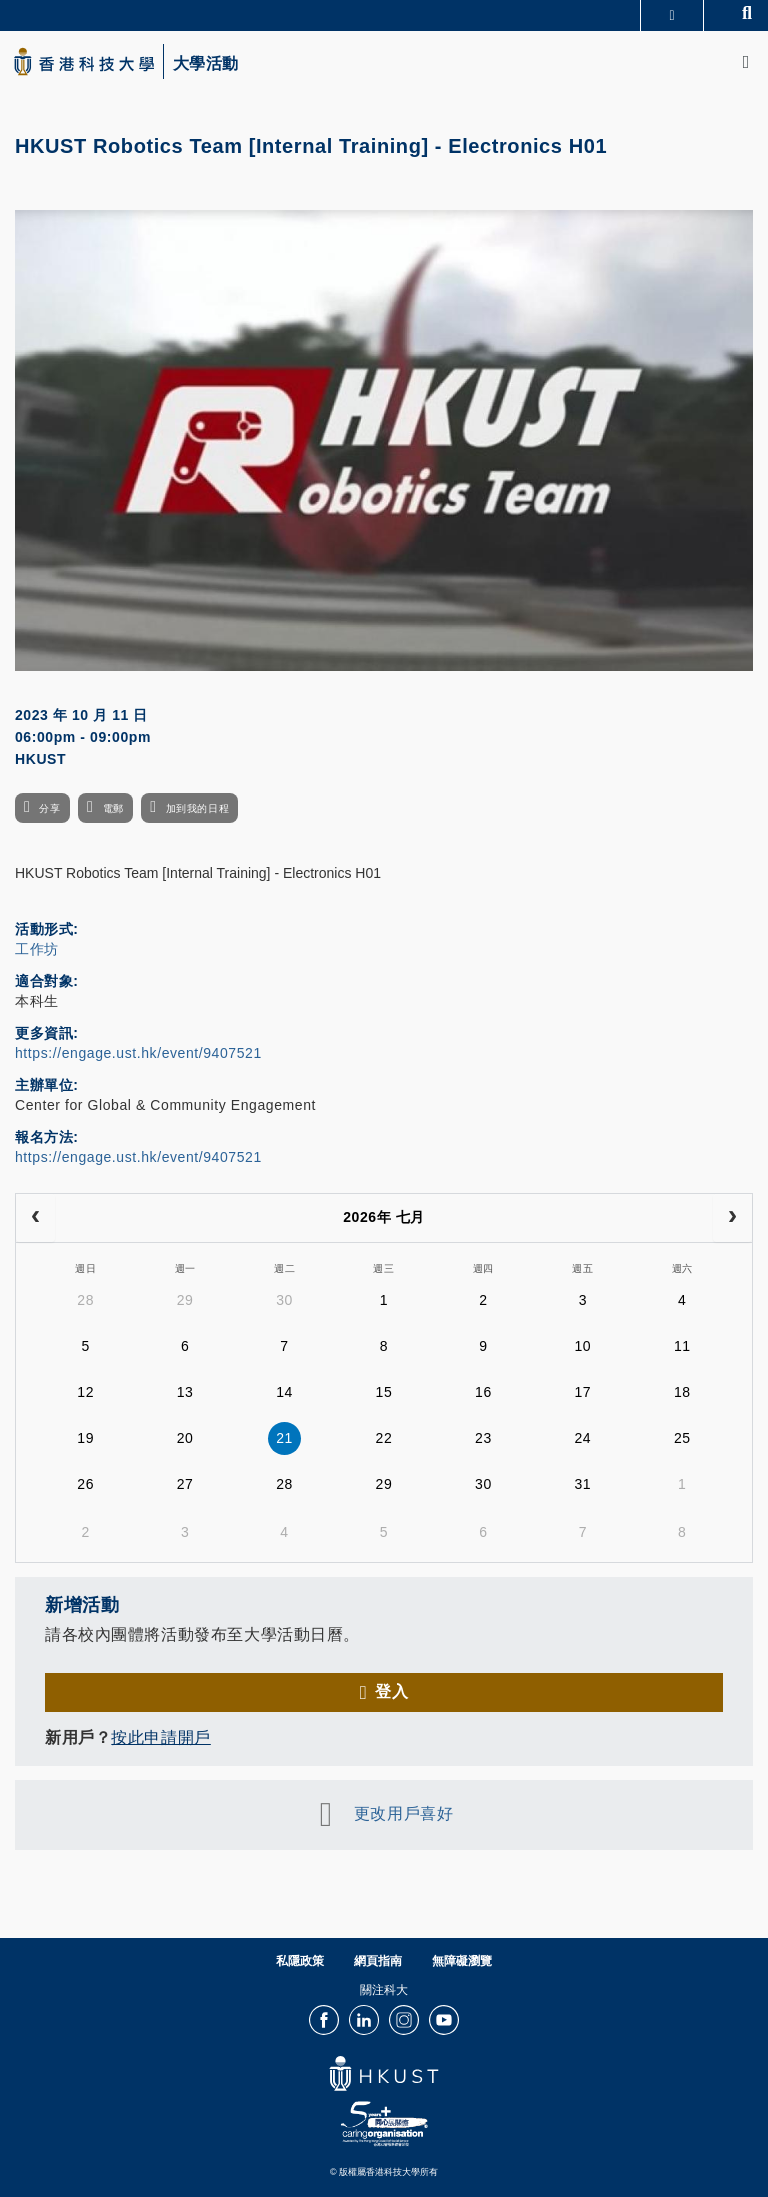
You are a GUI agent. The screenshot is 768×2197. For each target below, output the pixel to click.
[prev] (35, 1218)
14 (284, 1392)
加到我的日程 (197, 808)
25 (682, 1438)
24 (582, 1438)
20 (185, 1438)
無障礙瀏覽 (462, 1961)
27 (185, 1484)
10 (582, 1346)
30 (284, 1300)
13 (185, 1392)
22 (384, 1438)
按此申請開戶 (160, 1737)
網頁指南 (378, 1961)
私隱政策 (300, 1961)
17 (582, 1392)
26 (85, 1484)
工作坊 (37, 949)
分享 (49, 808)
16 (483, 1392)
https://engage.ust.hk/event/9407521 (138, 1053)
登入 (391, 1691)
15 (384, 1392)
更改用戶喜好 (403, 1813)
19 (85, 1438)
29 (185, 1300)
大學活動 (206, 64)
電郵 (113, 808)
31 (582, 1484)
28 (85, 1300)
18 (682, 1392)
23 (483, 1438)
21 (284, 1438)
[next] (732, 1218)
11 (682, 1346)
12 (85, 1392)
